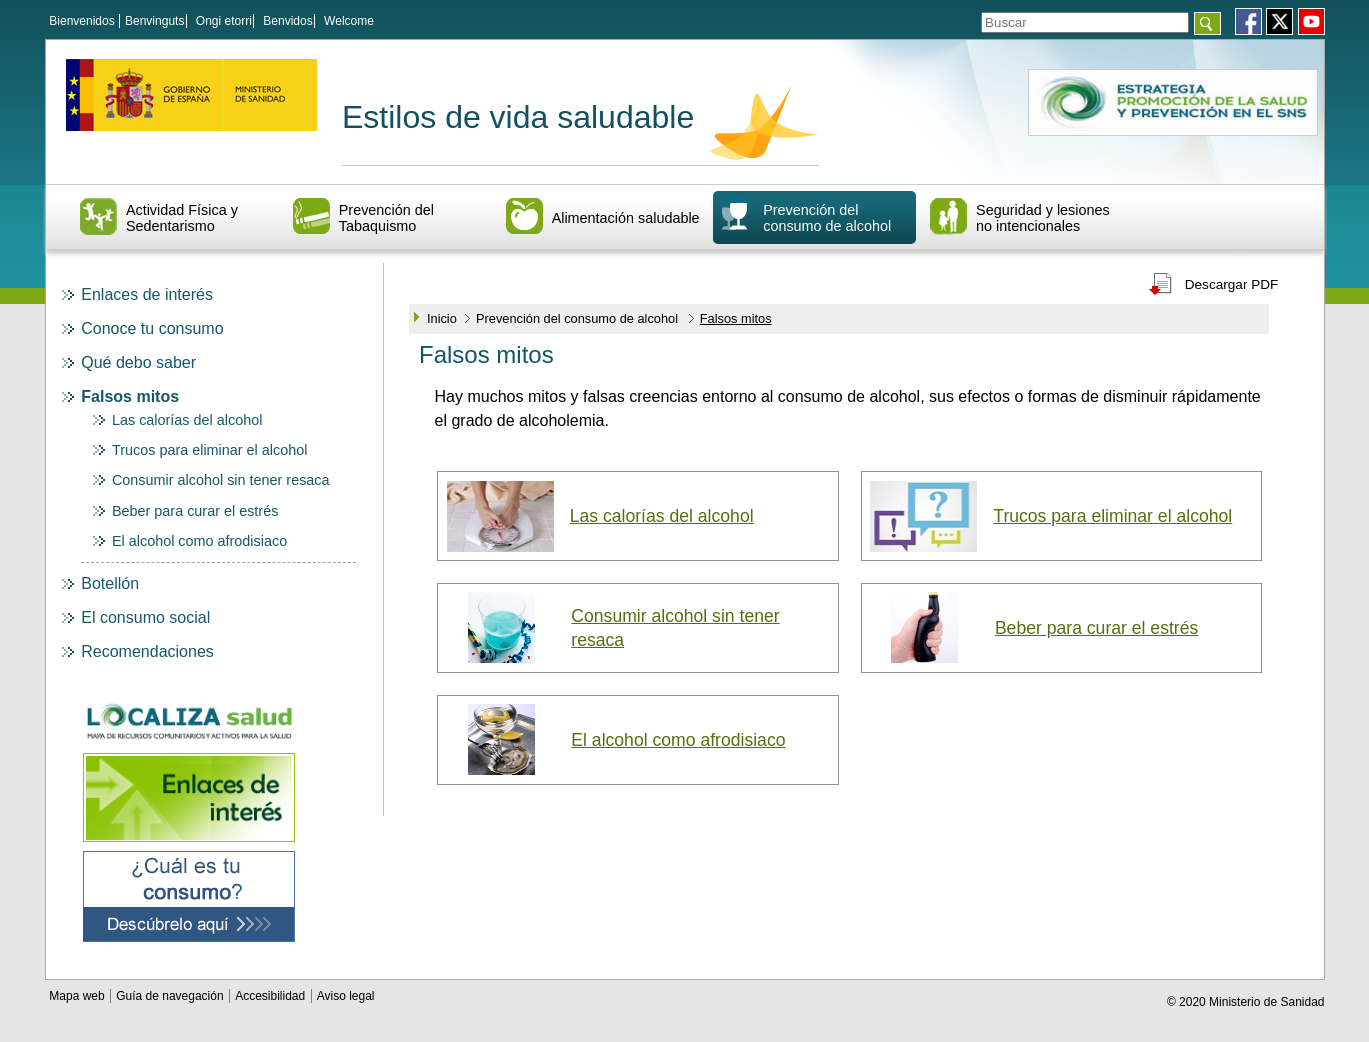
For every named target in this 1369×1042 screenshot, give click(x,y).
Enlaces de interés (147, 294)
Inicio (442, 318)
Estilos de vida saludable (518, 117)
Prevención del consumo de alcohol (827, 218)
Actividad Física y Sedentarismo (182, 218)
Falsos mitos (130, 396)
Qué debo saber (138, 362)
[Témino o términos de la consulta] (1085, 22)
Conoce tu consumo (152, 328)
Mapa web (78, 996)
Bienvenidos (81, 21)
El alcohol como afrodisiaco (199, 541)
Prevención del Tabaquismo (386, 218)
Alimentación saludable (626, 218)
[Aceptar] (1207, 23)
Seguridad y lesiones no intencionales (1043, 218)
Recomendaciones (147, 651)
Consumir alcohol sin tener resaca (221, 480)
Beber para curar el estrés (195, 511)
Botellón (110, 583)
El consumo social (145, 617)
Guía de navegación (171, 996)
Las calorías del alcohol (187, 420)
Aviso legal (346, 996)
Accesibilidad (271, 996)
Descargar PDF (1232, 284)
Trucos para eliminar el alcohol (209, 450)
